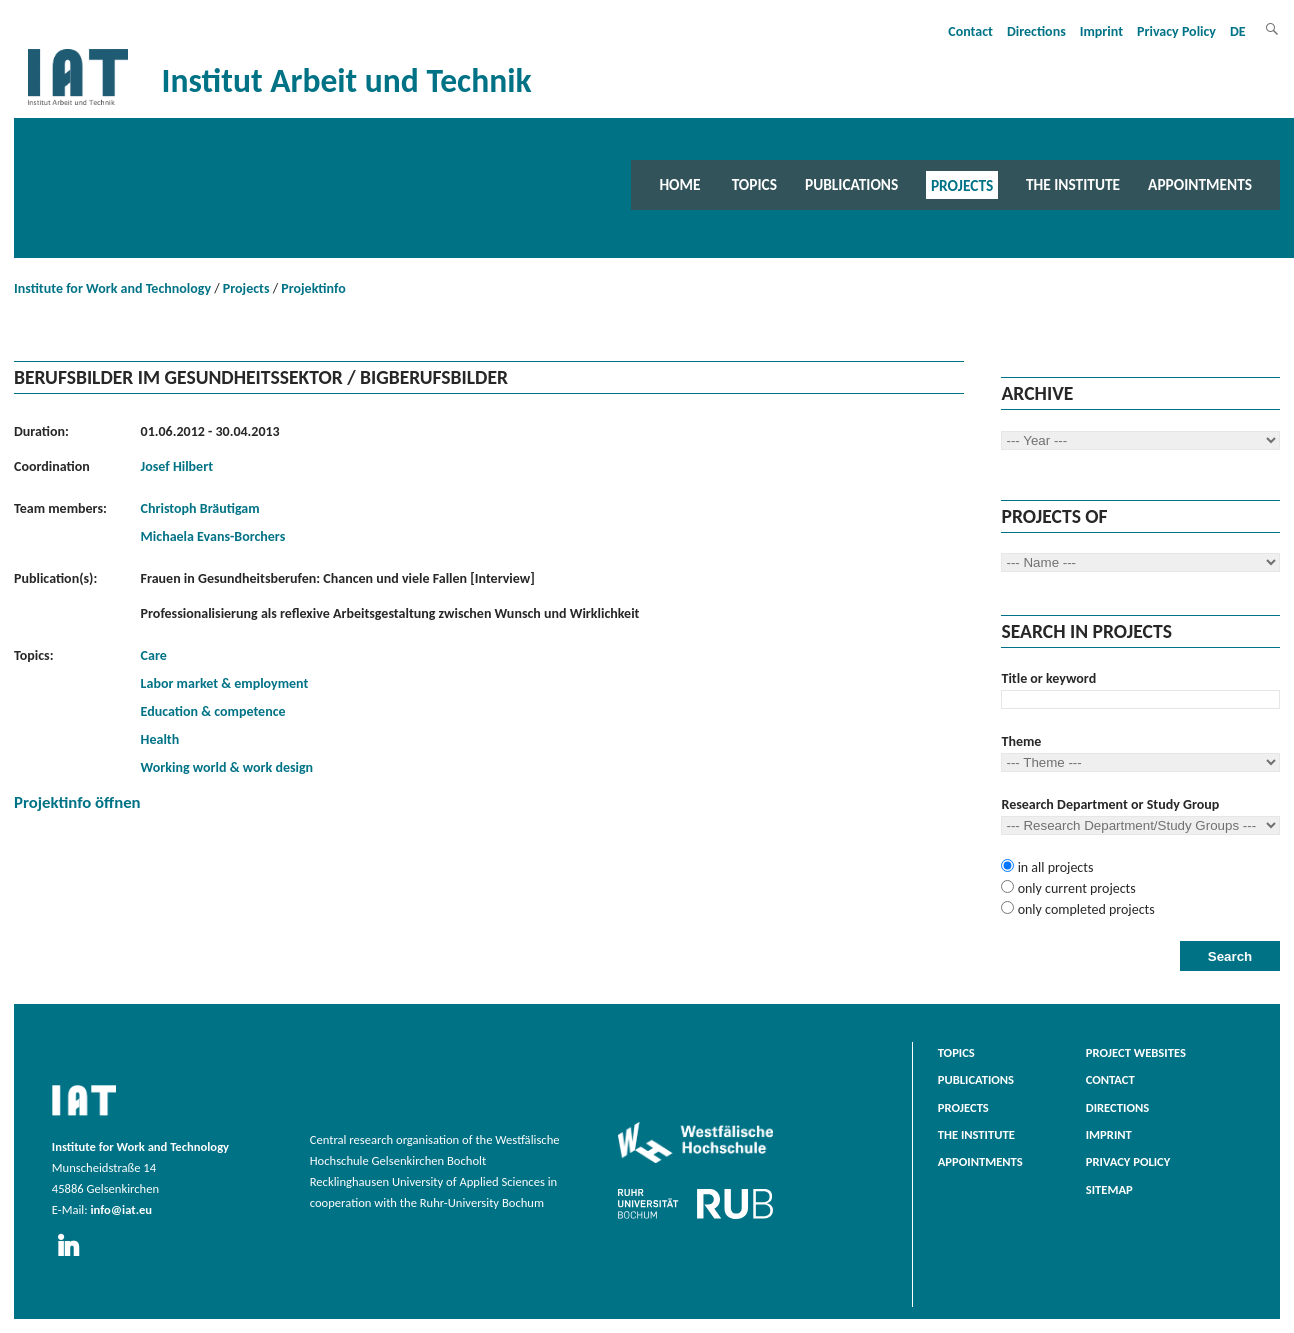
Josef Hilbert (177, 466)
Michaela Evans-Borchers (213, 536)
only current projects (1074, 888)
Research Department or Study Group (1110, 804)
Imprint (1101, 31)
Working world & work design (227, 767)
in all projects (1053, 867)
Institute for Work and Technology (112, 288)
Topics (754, 184)
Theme (1021, 741)
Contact (970, 31)
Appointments (1200, 184)
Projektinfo (313, 288)
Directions (1036, 31)
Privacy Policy (1176, 31)
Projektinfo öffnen (77, 802)
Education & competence (213, 711)
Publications (851, 184)
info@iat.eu (121, 1209)
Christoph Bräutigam (200, 508)
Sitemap (1109, 1189)
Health (160, 739)
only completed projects (1084, 909)
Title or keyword (1048, 678)
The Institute (1073, 184)
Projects (962, 184)
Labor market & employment (225, 683)
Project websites (1136, 1052)
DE (1238, 31)
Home (679, 184)
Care (154, 655)
